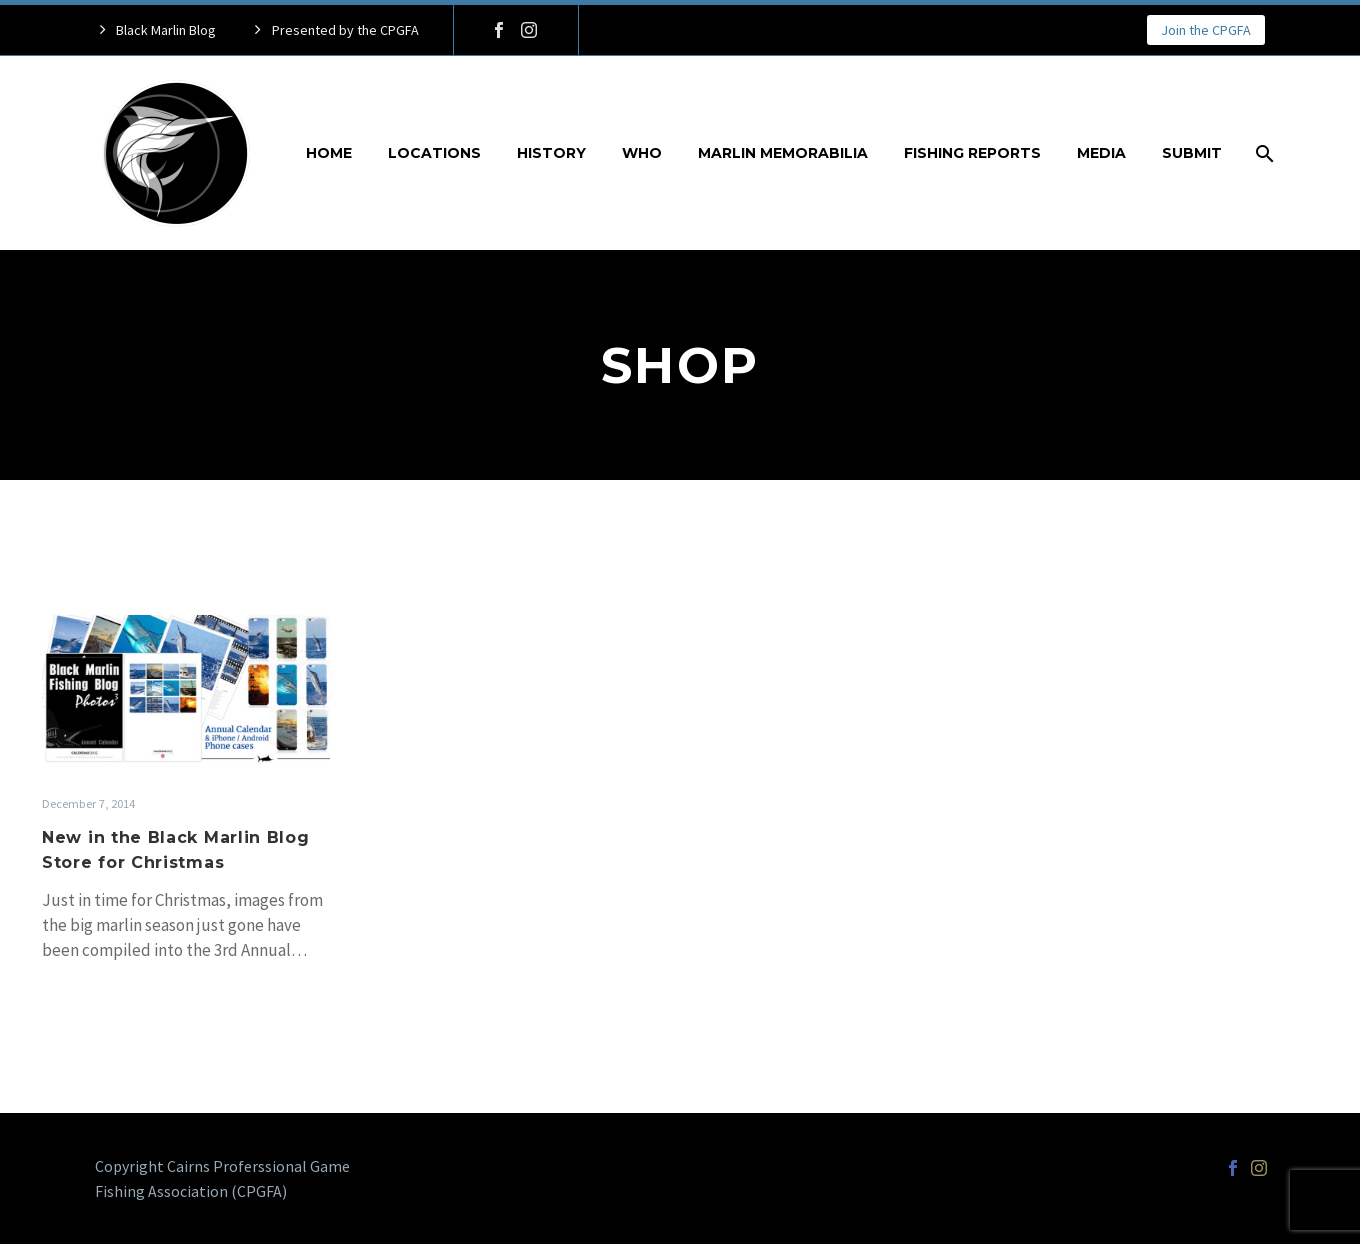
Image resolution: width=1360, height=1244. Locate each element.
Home (329, 153)
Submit (1192, 153)
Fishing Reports (972, 153)
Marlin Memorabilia (783, 153)
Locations (434, 153)
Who (642, 153)
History (551, 153)
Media (1101, 153)
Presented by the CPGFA (345, 30)
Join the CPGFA (1206, 30)
